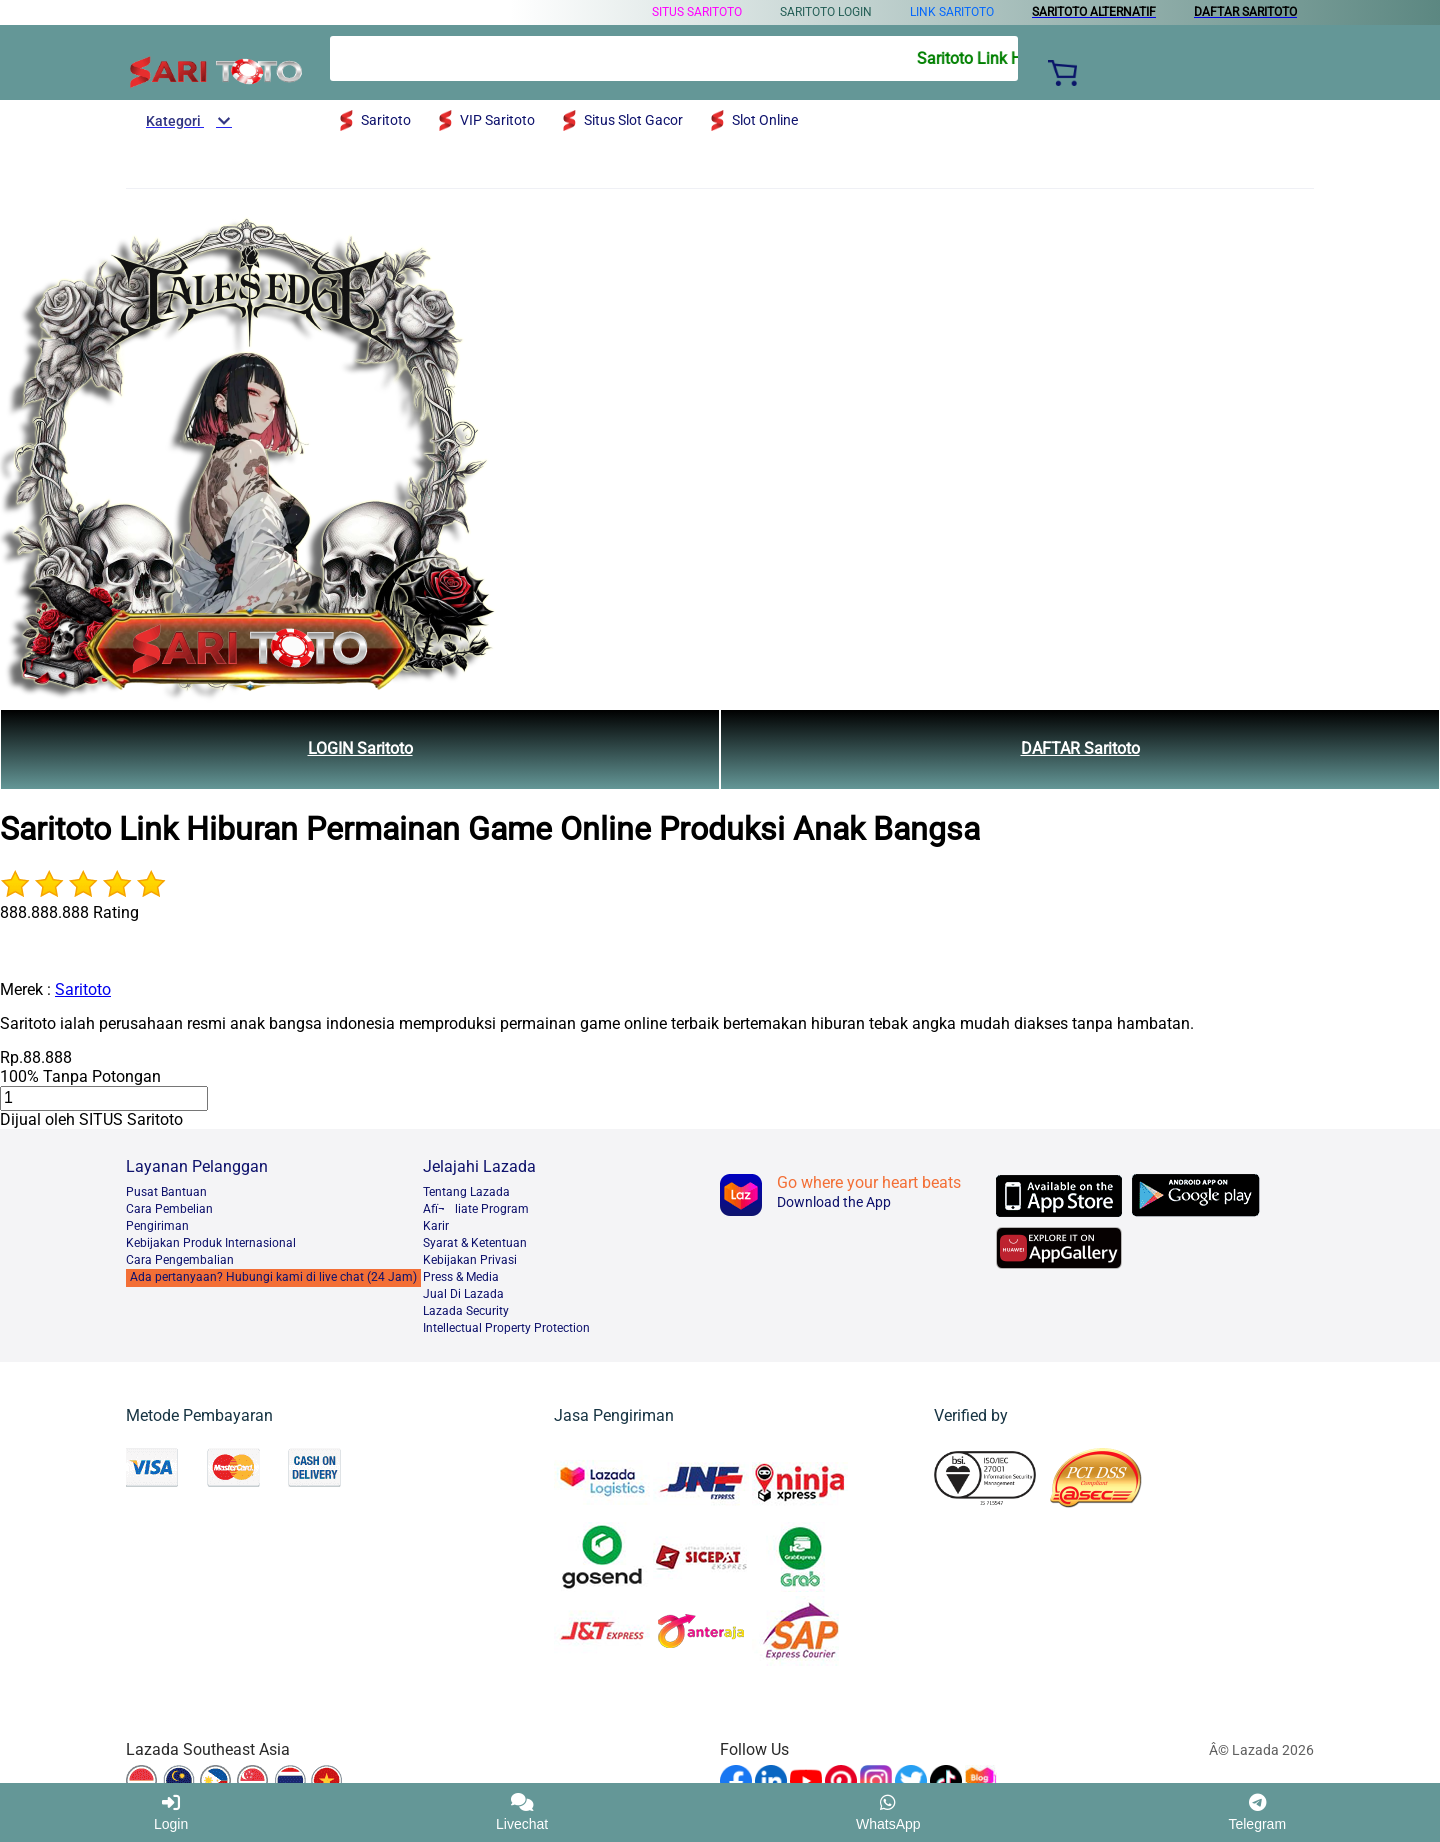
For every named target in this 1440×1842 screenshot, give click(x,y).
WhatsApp (888, 1812)
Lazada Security (466, 1311)
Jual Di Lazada (463, 1294)
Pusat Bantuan (166, 1192)
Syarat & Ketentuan (475, 1243)
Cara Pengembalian (180, 1260)
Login (171, 1812)
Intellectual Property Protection (506, 1328)
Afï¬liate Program (476, 1209)
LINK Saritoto (952, 12)
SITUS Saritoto (697, 12)
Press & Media (461, 1277)
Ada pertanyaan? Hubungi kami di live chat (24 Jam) (273, 1277)
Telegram (1257, 1812)
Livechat (522, 1812)
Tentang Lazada (466, 1192)
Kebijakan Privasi (470, 1260)
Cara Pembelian (169, 1209)
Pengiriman (157, 1226)
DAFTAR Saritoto (1080, 748)
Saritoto (83, 989)
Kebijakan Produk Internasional (211, 1243)
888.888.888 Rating (69, 912)
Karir (436, 1226)
